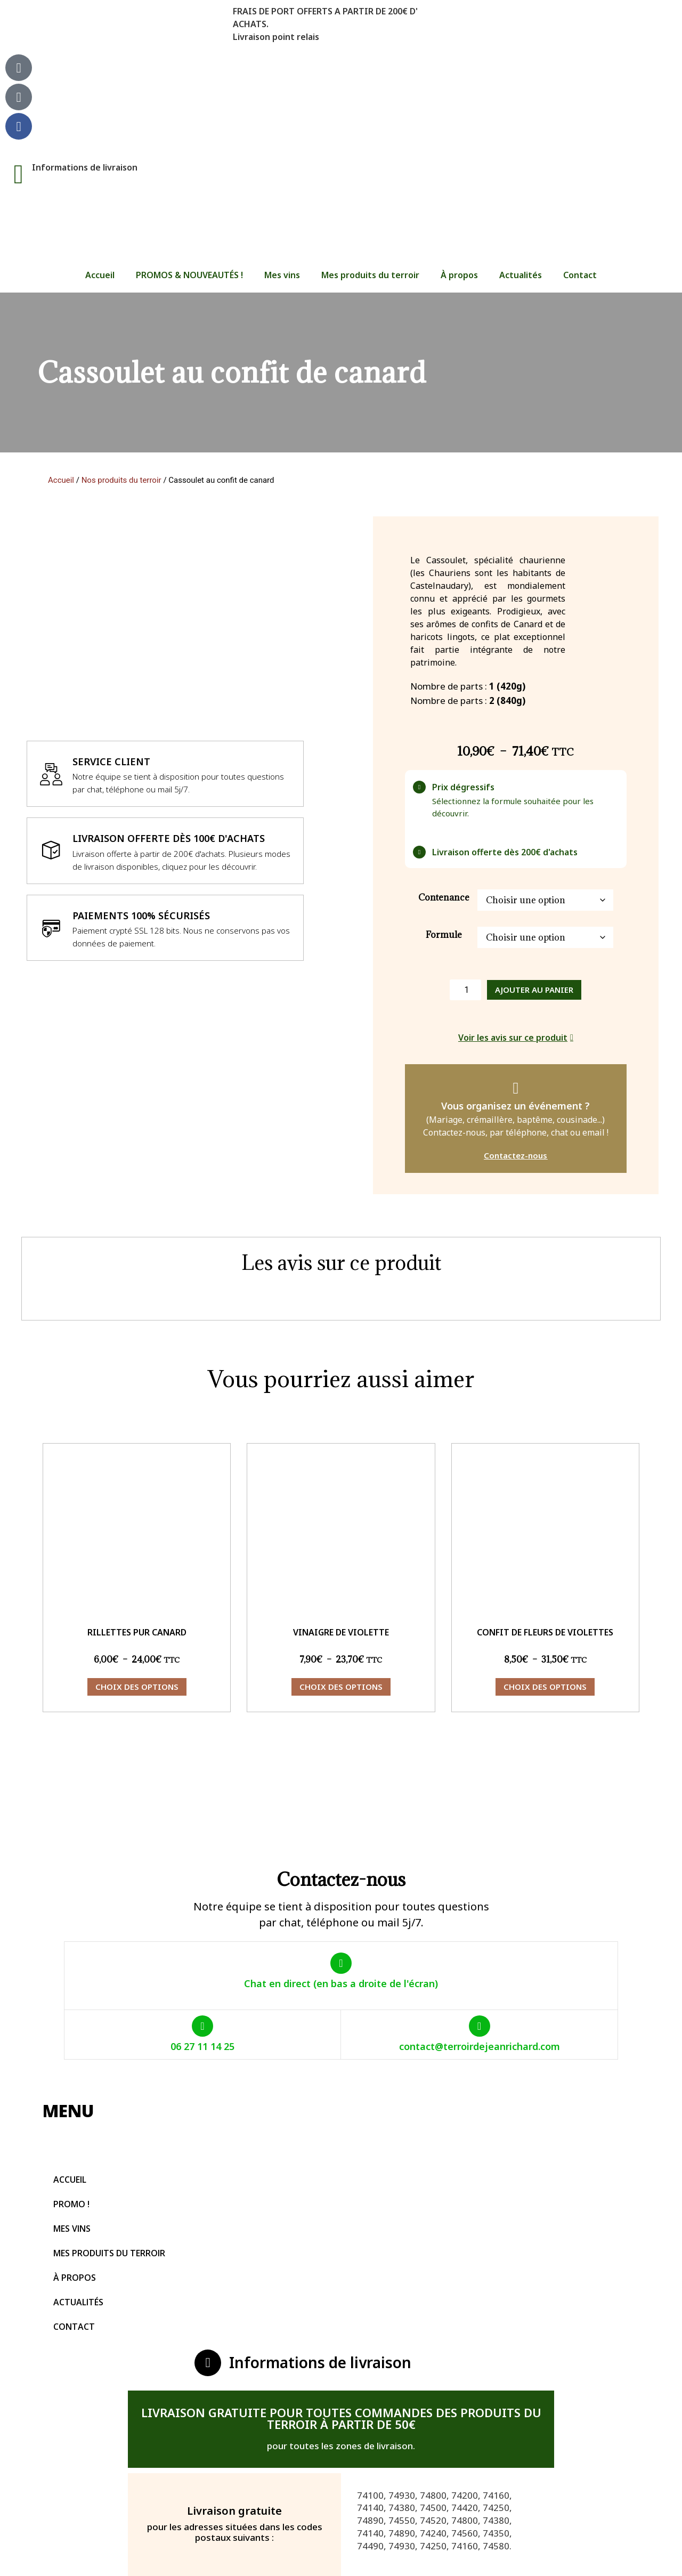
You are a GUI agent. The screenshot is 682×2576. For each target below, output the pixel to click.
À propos (459, 275)
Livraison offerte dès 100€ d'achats (168, 838)
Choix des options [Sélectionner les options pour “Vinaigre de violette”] (341, 1686)
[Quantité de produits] (465, 989)
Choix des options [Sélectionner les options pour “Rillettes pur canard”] (136, 1686)
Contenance (443, 897)
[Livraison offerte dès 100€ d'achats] (51, 850)
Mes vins (282, 275)
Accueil (100, 275)
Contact (580, 275)
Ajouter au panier (534, 989)
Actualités (520, 275)
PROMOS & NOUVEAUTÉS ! (189, 275)
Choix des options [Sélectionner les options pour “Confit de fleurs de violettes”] (545, 1686)
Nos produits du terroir (121, 480)
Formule (444, 934)
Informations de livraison (84, 167)
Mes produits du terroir (370, 275)
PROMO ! (71, 2204)
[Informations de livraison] (18, 174)
